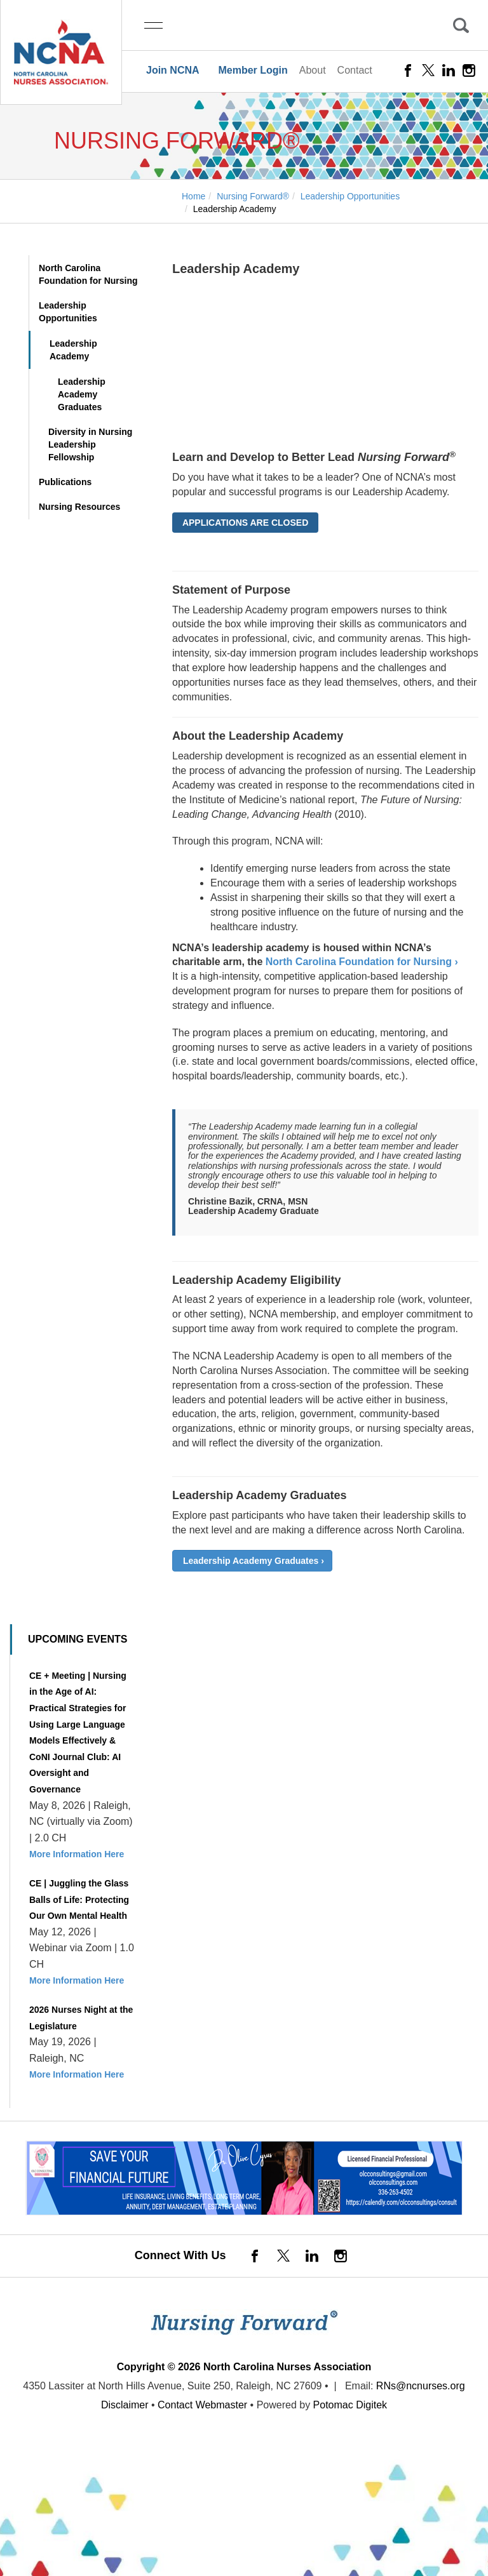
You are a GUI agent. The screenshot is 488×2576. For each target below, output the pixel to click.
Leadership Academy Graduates (81, 394)
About (312, 70)
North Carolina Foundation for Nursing (88, 274)
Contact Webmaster (202, 2404)
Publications (65, 482)
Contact (354, 70)
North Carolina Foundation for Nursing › (362, 961)
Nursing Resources (79, 507)
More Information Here (76, 1854)
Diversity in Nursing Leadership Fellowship (90, 444)
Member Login (252, 70)
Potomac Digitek (350, 2404)
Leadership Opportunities (68, 311)
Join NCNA (173, 70)
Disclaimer (125, 2404)
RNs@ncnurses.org (420, 2385)
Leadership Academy (73, 349)
